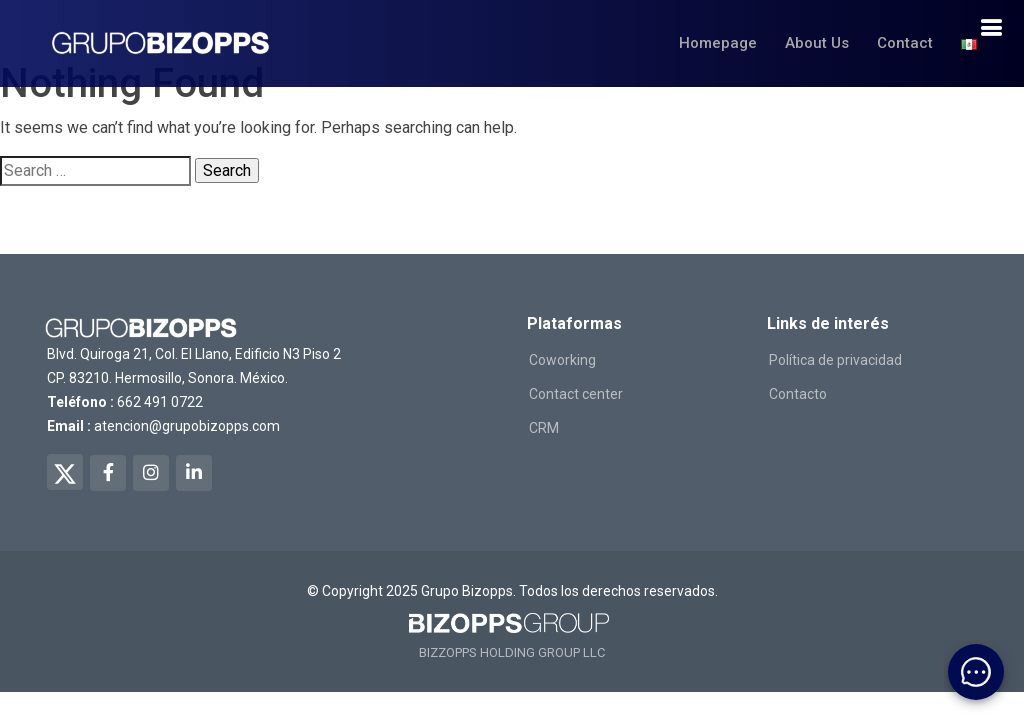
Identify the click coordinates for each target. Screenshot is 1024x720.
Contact (905, 43)
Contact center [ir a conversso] (576, 394)
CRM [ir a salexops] (544, 428)
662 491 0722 (160, 402)
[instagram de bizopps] (151, 473)
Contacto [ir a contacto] (798, 394)
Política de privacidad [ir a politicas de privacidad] (835, 360)
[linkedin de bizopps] (194, 473)
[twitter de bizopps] (65, 472)
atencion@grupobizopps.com (187, 426)
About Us (817, 43)
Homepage (718, 43)
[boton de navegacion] (991, 28)
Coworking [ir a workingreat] (562, 360)
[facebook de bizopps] (108, 473)
